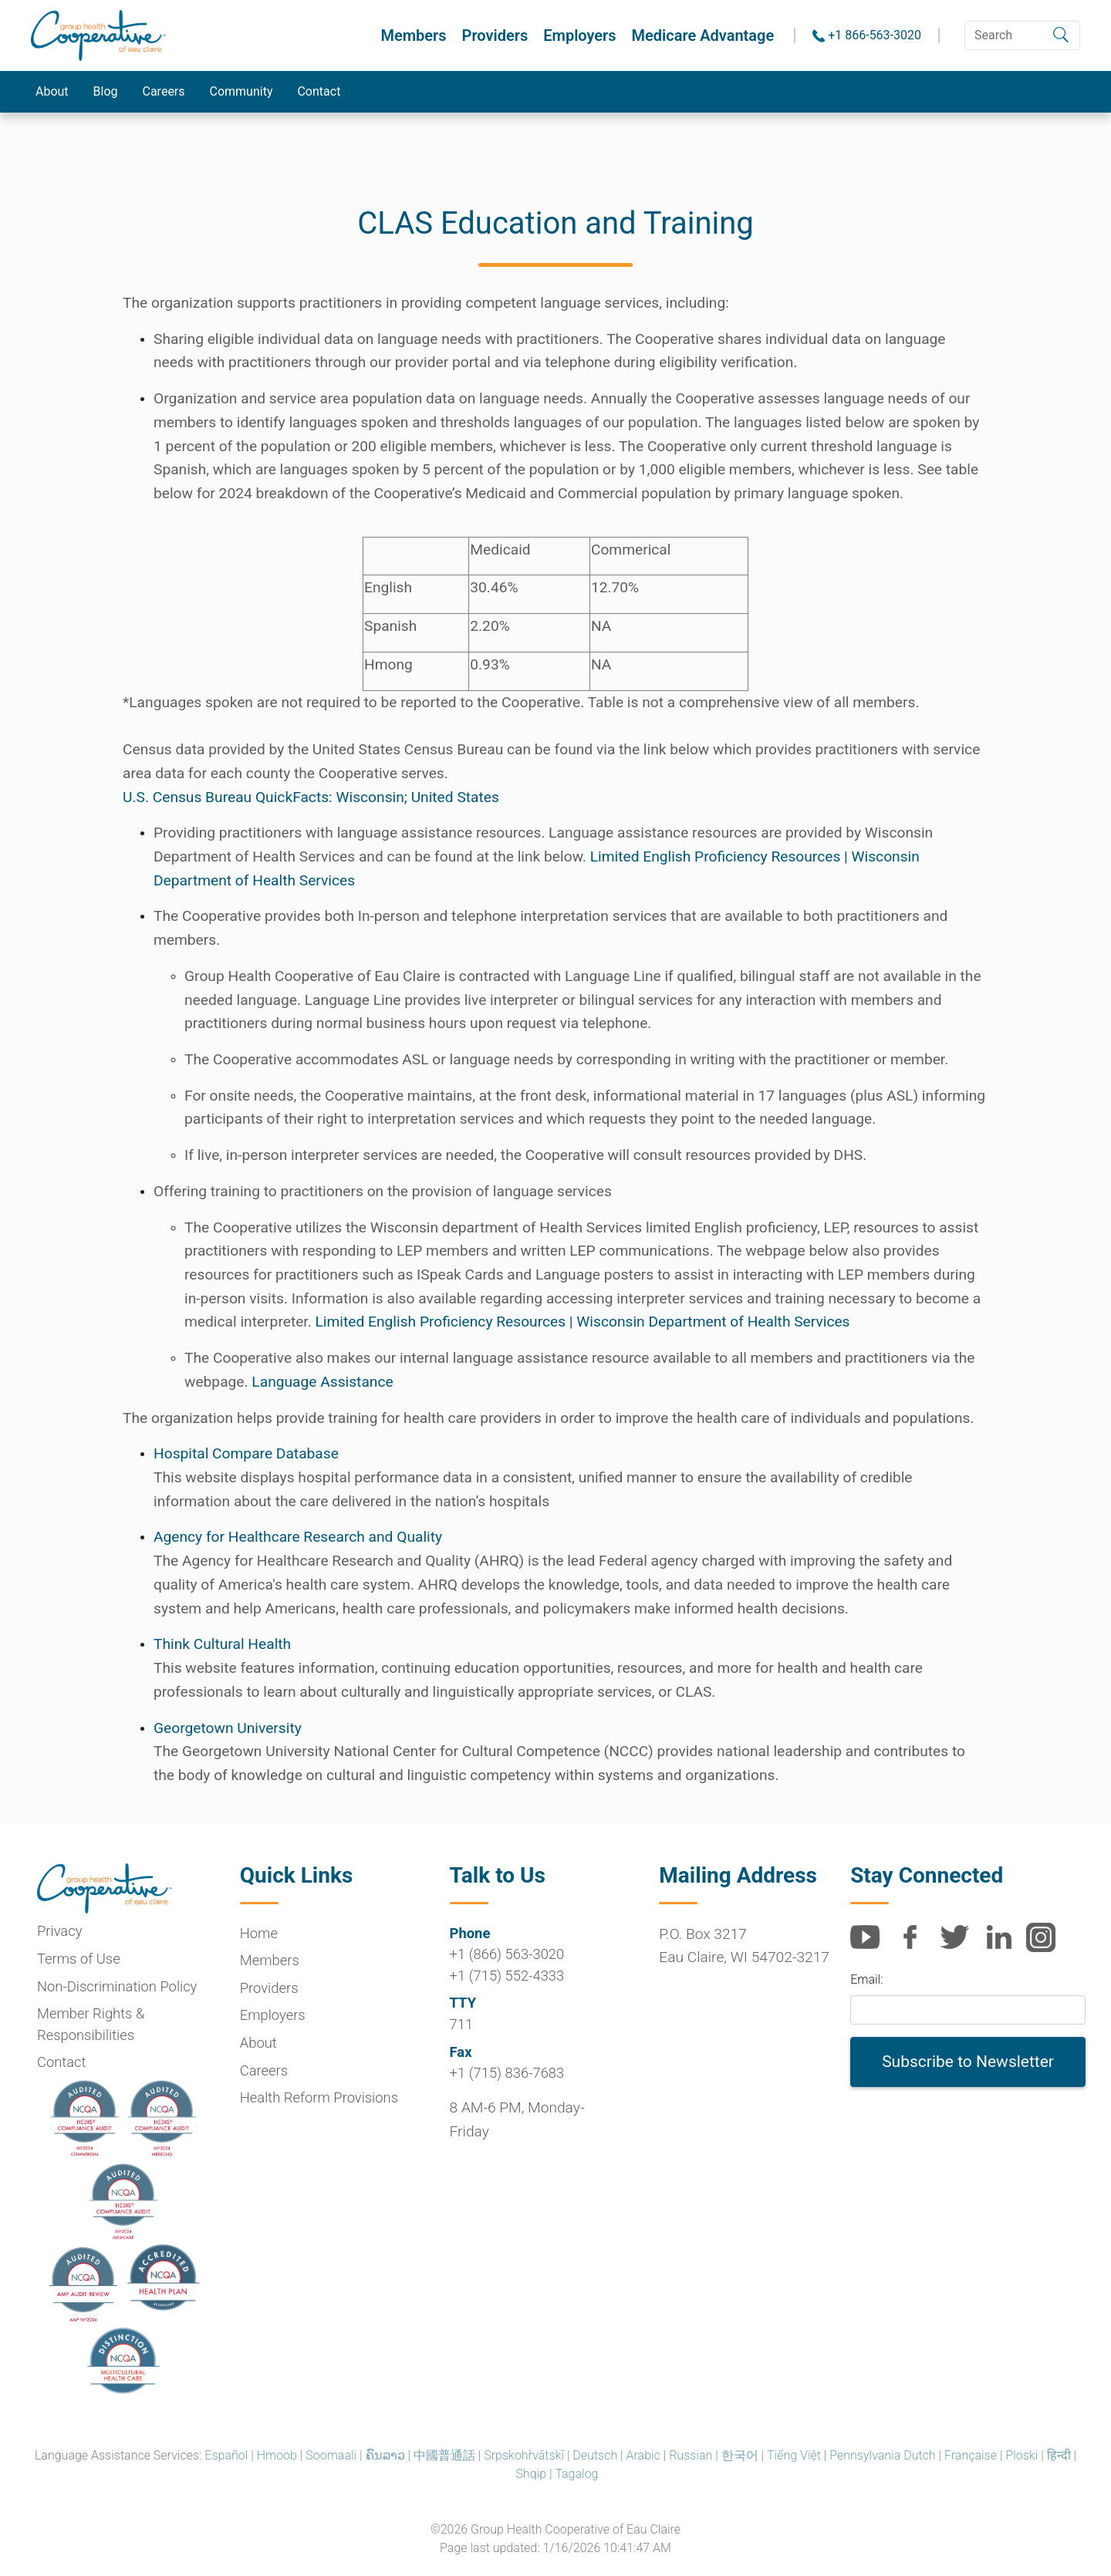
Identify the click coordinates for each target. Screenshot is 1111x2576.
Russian (690, 2455)
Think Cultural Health (222, 1644)
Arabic (643, 2455)
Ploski (1021, 2455)
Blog (105, 91)
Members (413, 35)
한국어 (739, 2455)
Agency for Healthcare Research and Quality (298, 1537)
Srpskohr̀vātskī (524, 2455)
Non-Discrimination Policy (117, 1986)
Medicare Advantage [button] (703, 35)
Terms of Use (78, 1959)
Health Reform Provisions (319, 2097)
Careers (164, 91)
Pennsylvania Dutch (882, 2455)
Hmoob (277, 2455)
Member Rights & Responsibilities (90, 2024)
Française (970, 2455)
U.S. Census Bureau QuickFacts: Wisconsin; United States (311, 797)
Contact (319, 91)
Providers (495, 35)
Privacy (59, 1931)
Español (226, 2455)
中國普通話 (444, 2455)
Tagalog (576, 2473)
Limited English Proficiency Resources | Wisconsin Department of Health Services (583, 1321)
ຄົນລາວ (385, 2455)
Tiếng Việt (794, 2455)
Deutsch (594, 2455)
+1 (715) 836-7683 (507, 2073)
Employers (579, 35)
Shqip (530, 2473)
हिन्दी (1059, 2455)
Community (241, 91)
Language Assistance (322, 1382)
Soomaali (331, 2455)
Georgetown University (228, 1728)
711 (462, 2024)
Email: (866, 1979)
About (52, 91)
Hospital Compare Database (246, 1453)
